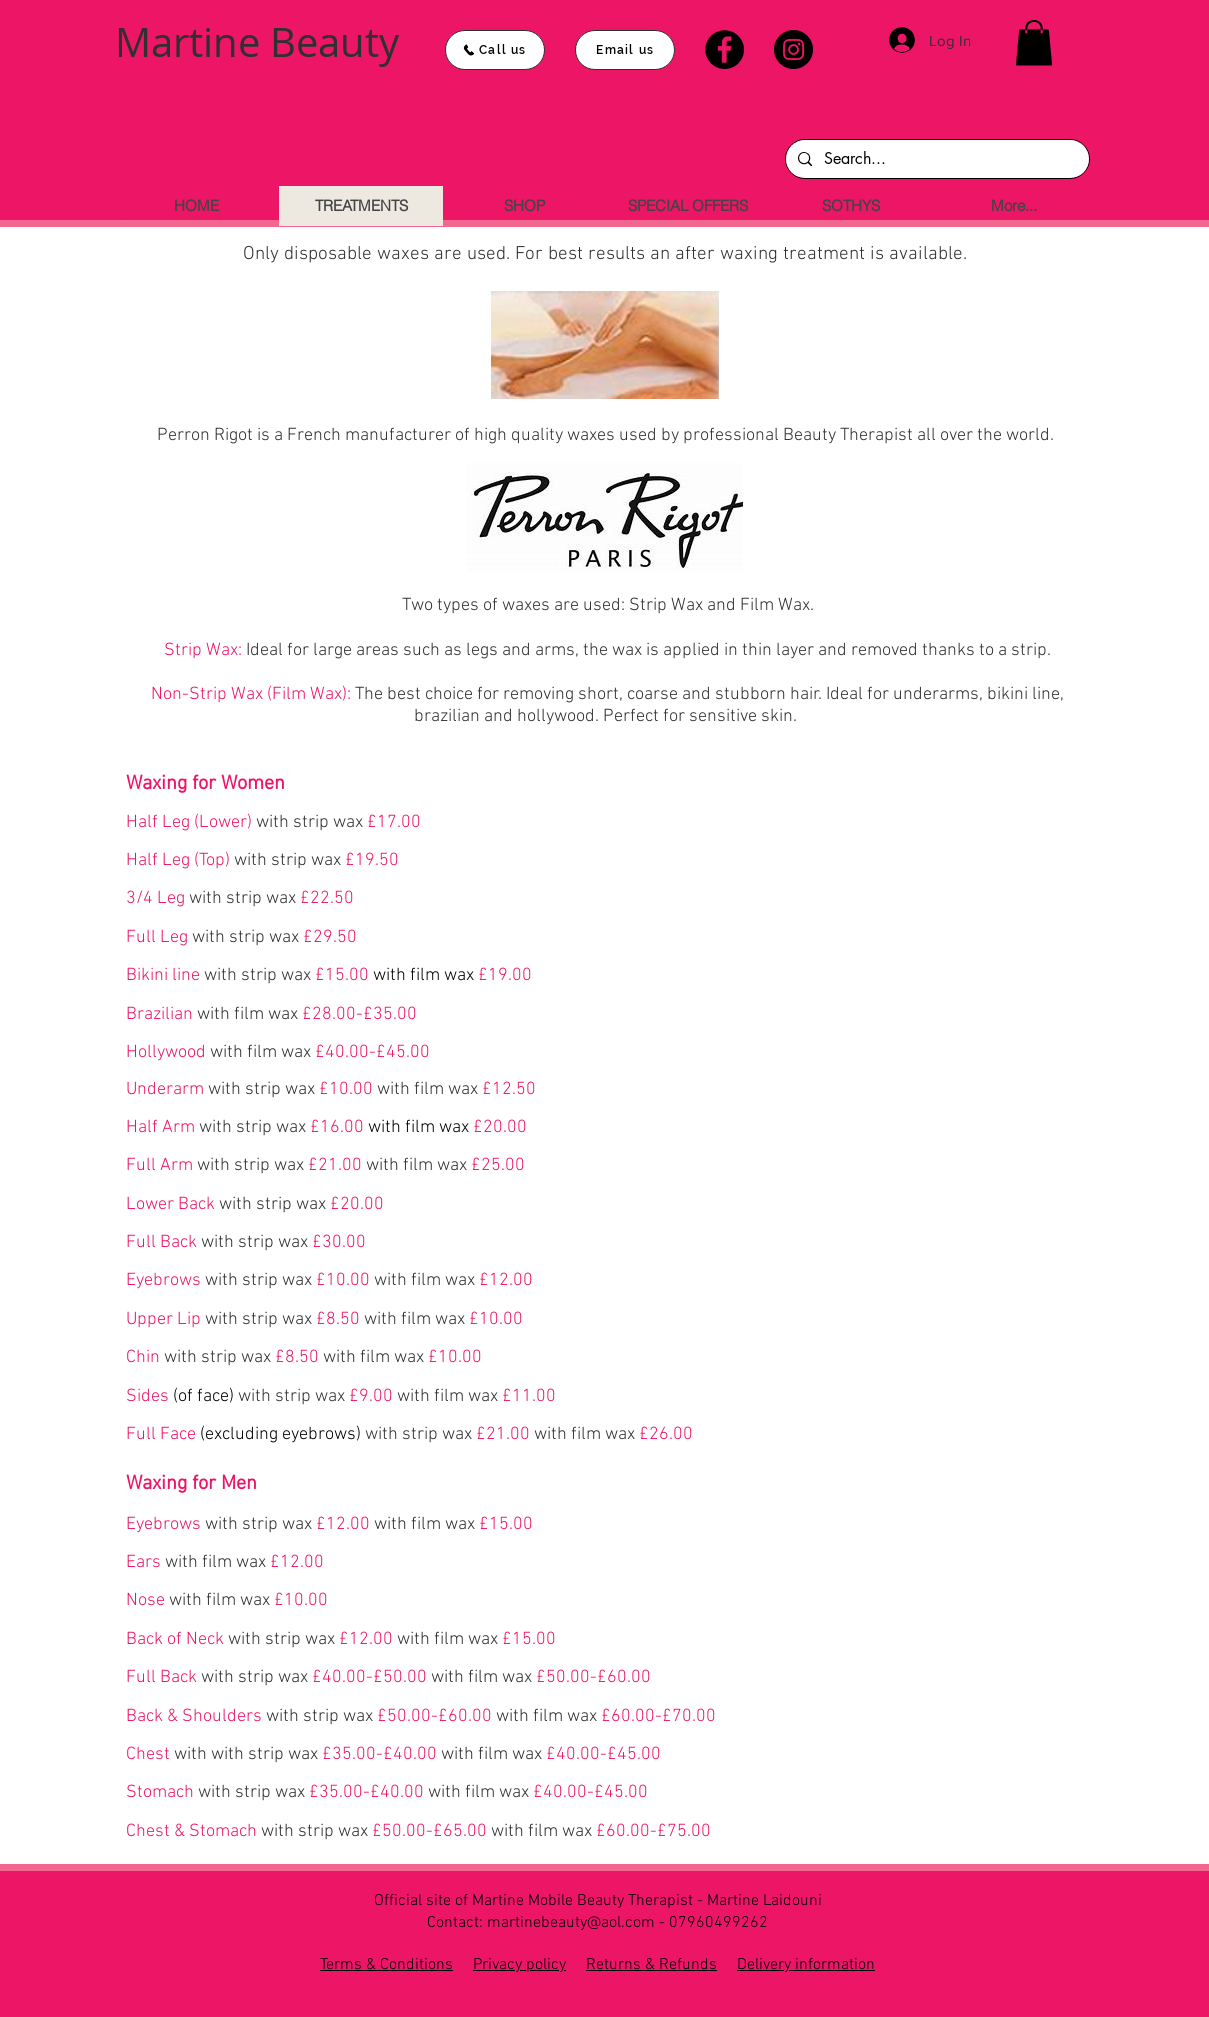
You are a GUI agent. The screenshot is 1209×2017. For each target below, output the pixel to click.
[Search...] (935, 159)
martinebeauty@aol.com (571, 1923)
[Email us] (625, 50)
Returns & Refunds (651, 1965)
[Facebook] (724, 49)
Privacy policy (519, 1965)
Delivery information (806, 1965)
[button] (1034, 42)
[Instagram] (793, 49)
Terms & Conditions (386, 1965)
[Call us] (495, 50)
